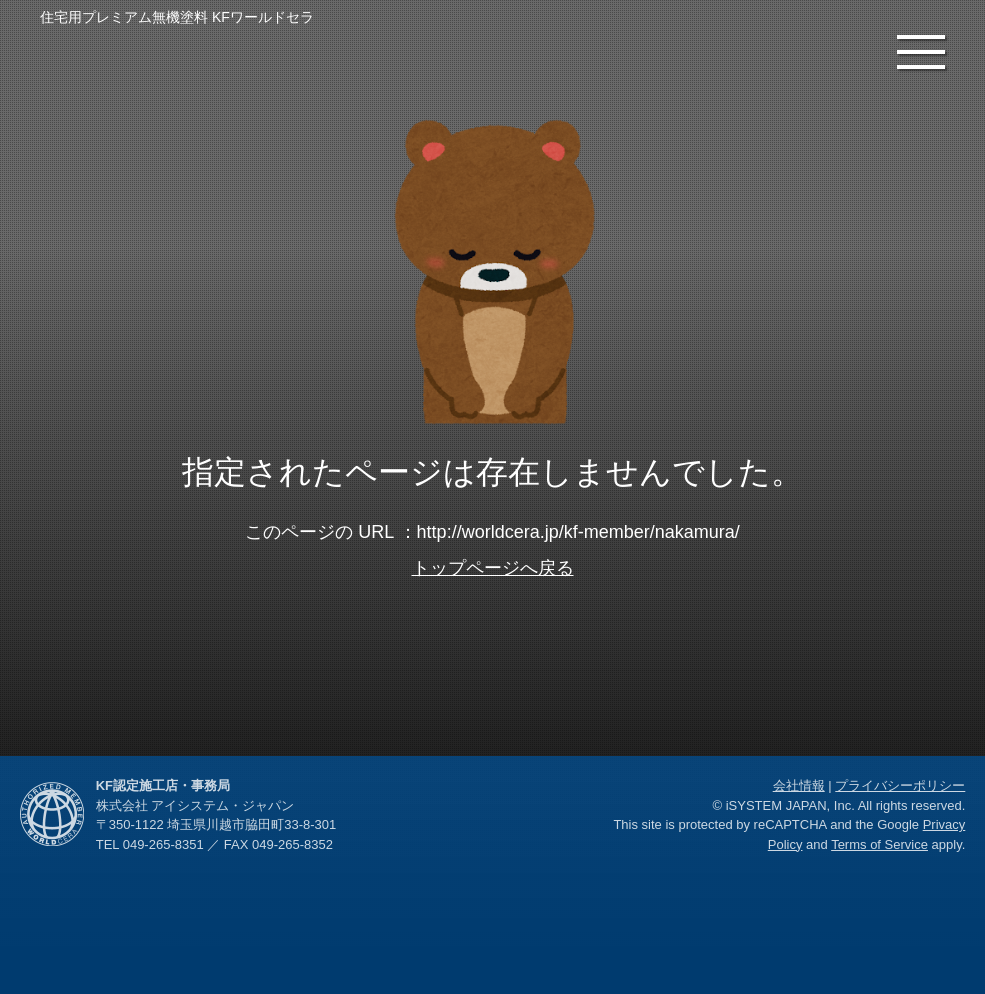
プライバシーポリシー (900, 785)
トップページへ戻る (493, 568)
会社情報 (799, 785)
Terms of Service (879, 844)
